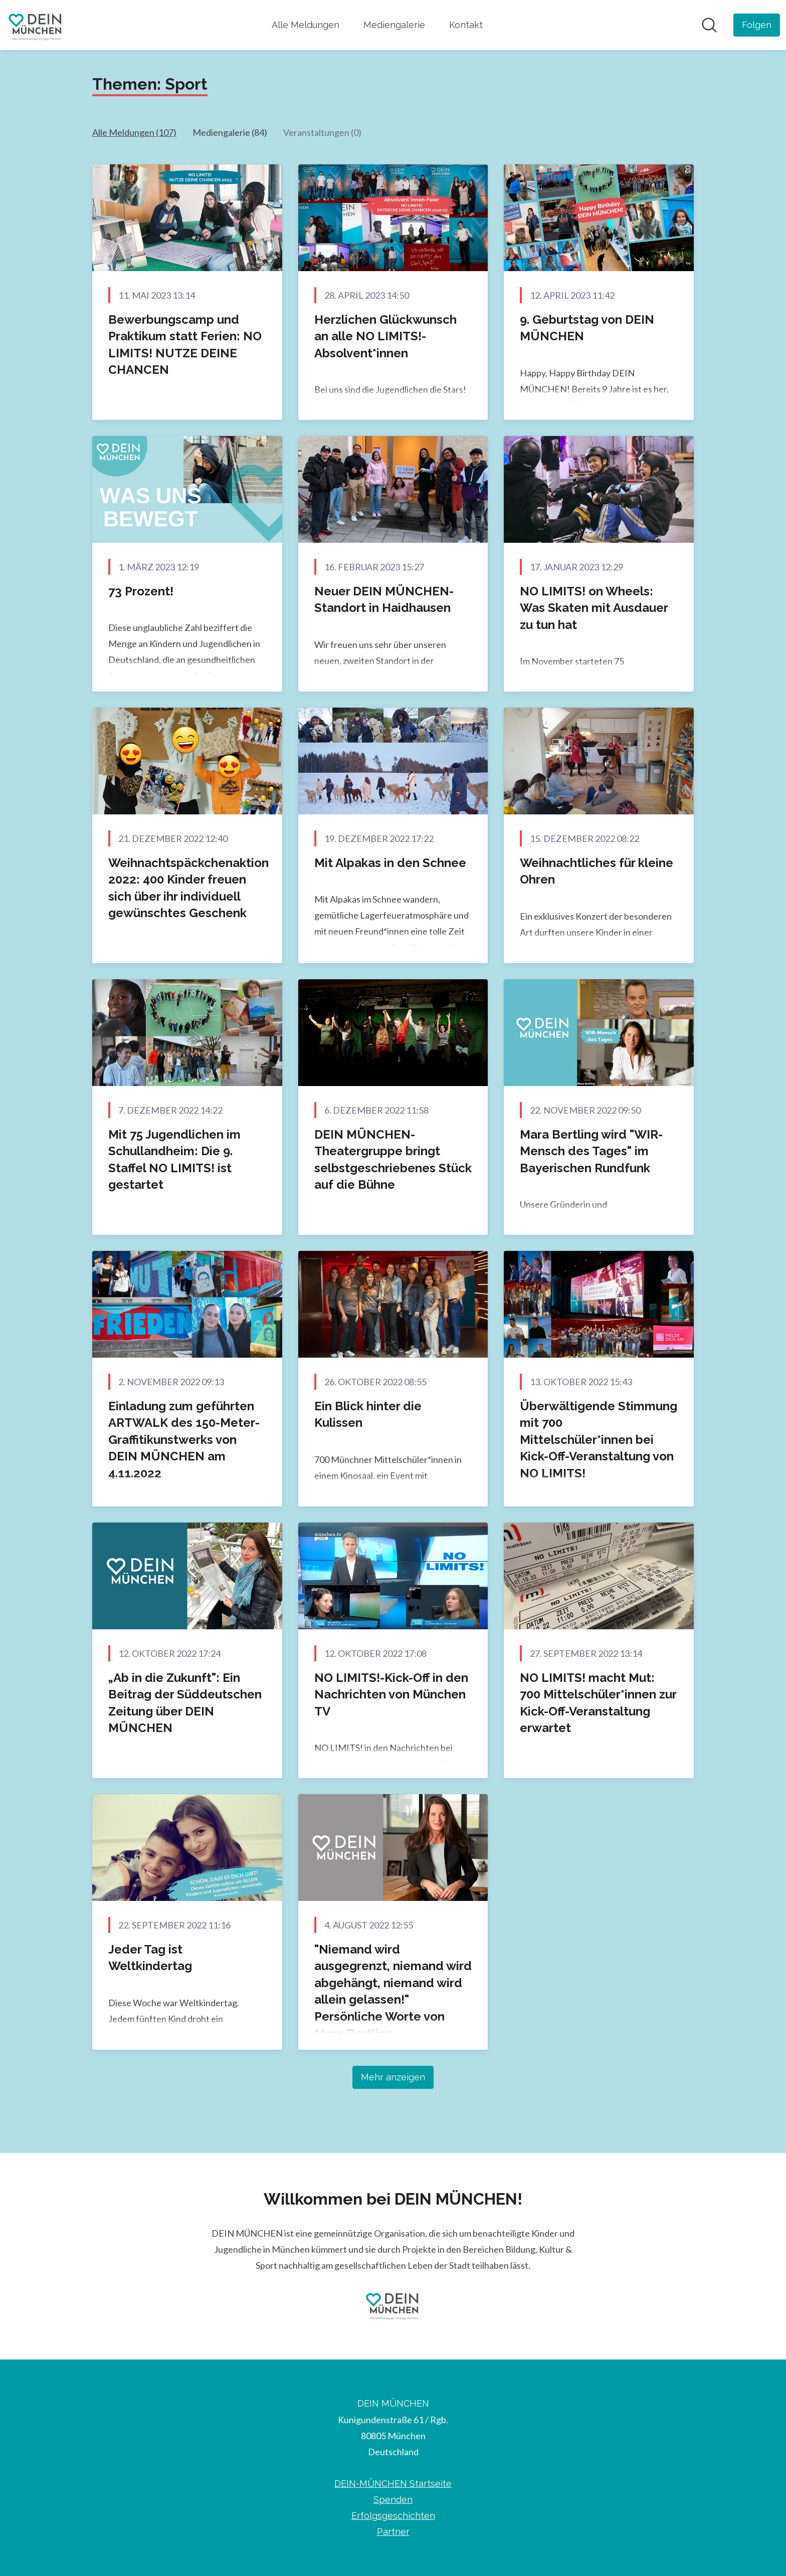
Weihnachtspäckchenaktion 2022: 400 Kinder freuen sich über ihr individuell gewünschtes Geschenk (188, 888)
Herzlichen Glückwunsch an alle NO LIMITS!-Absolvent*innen (385, 336)
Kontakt (466, 25)
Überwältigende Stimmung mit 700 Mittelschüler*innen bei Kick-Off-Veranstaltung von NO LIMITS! (598, 1439)
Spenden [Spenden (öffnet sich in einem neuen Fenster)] (393, 2499)
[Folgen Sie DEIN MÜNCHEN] (756, 25)
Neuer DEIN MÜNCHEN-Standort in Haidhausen (384, 599)
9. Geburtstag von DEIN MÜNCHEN (587, 328)
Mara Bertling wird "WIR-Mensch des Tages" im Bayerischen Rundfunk (591, 1151)
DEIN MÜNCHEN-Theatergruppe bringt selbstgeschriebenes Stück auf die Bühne (393, 1159)
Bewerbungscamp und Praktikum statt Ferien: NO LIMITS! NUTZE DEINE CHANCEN (185, 344)
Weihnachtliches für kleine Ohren (596, 871)
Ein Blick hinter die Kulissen (368, 1414)
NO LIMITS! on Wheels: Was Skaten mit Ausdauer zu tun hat (594, 608)
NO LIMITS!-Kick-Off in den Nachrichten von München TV (391, 1694)
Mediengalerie (394, 25)
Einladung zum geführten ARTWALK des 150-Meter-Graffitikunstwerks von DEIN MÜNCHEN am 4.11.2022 (184, 1439)
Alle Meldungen (305, 25)
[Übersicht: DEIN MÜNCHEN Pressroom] (36, 25)
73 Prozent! (140, 591)
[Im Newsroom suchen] (709, 25)
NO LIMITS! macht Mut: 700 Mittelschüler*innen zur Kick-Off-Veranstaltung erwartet (598, 1703)
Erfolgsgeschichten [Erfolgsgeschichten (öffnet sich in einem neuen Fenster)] (393, 2515)
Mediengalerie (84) (229, 132)
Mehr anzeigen (393, 2077)
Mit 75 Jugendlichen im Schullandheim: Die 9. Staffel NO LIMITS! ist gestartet (174, 1159)
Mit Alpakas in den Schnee (390, 862)
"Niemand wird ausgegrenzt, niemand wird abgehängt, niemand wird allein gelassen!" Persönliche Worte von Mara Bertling (393, 1991)
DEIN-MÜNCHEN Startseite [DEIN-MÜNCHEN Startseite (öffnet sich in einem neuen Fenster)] (393, 2483)
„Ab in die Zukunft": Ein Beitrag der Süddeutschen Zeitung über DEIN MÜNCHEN (185, 1703)
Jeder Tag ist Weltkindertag (150, 1958)
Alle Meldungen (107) (134, 132)
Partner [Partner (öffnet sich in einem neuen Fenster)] (393, 2531)
